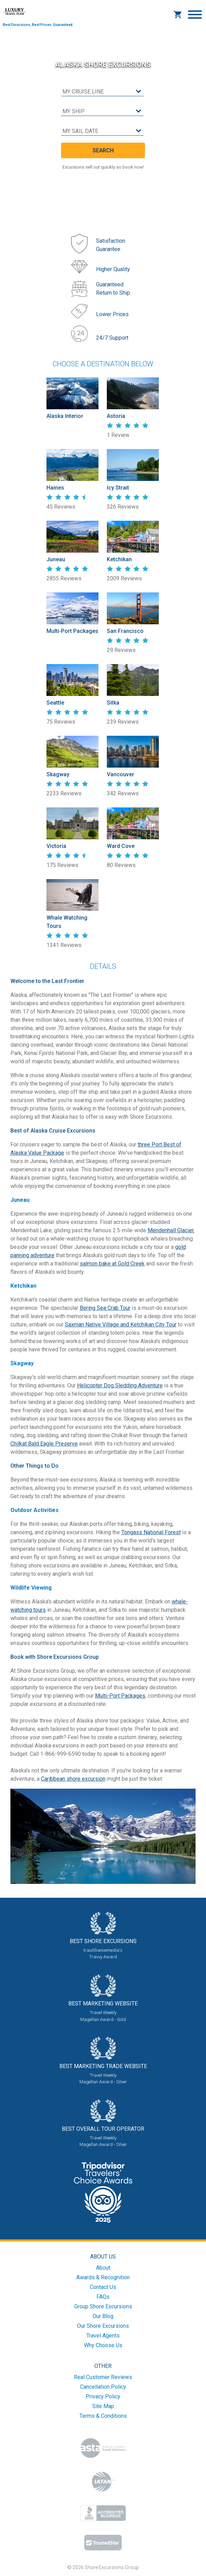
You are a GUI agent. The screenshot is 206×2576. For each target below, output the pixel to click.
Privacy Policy (103, 2396)
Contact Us (103, 2287)
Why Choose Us (103, 2345)
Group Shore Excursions (103, 2306)
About (103, 2267)
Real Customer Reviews (103, 2377)
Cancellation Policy (103, 2386)
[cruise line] (102, 92)
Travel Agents (103, 2335)
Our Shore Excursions (103, 2326)
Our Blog (103, 2316)
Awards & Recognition (103, 2277)
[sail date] (102, 131)
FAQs (103, 2296)
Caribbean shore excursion (73, 1779)
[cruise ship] (102, 111)
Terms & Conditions (103, 2416)
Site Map (103, 2406)
